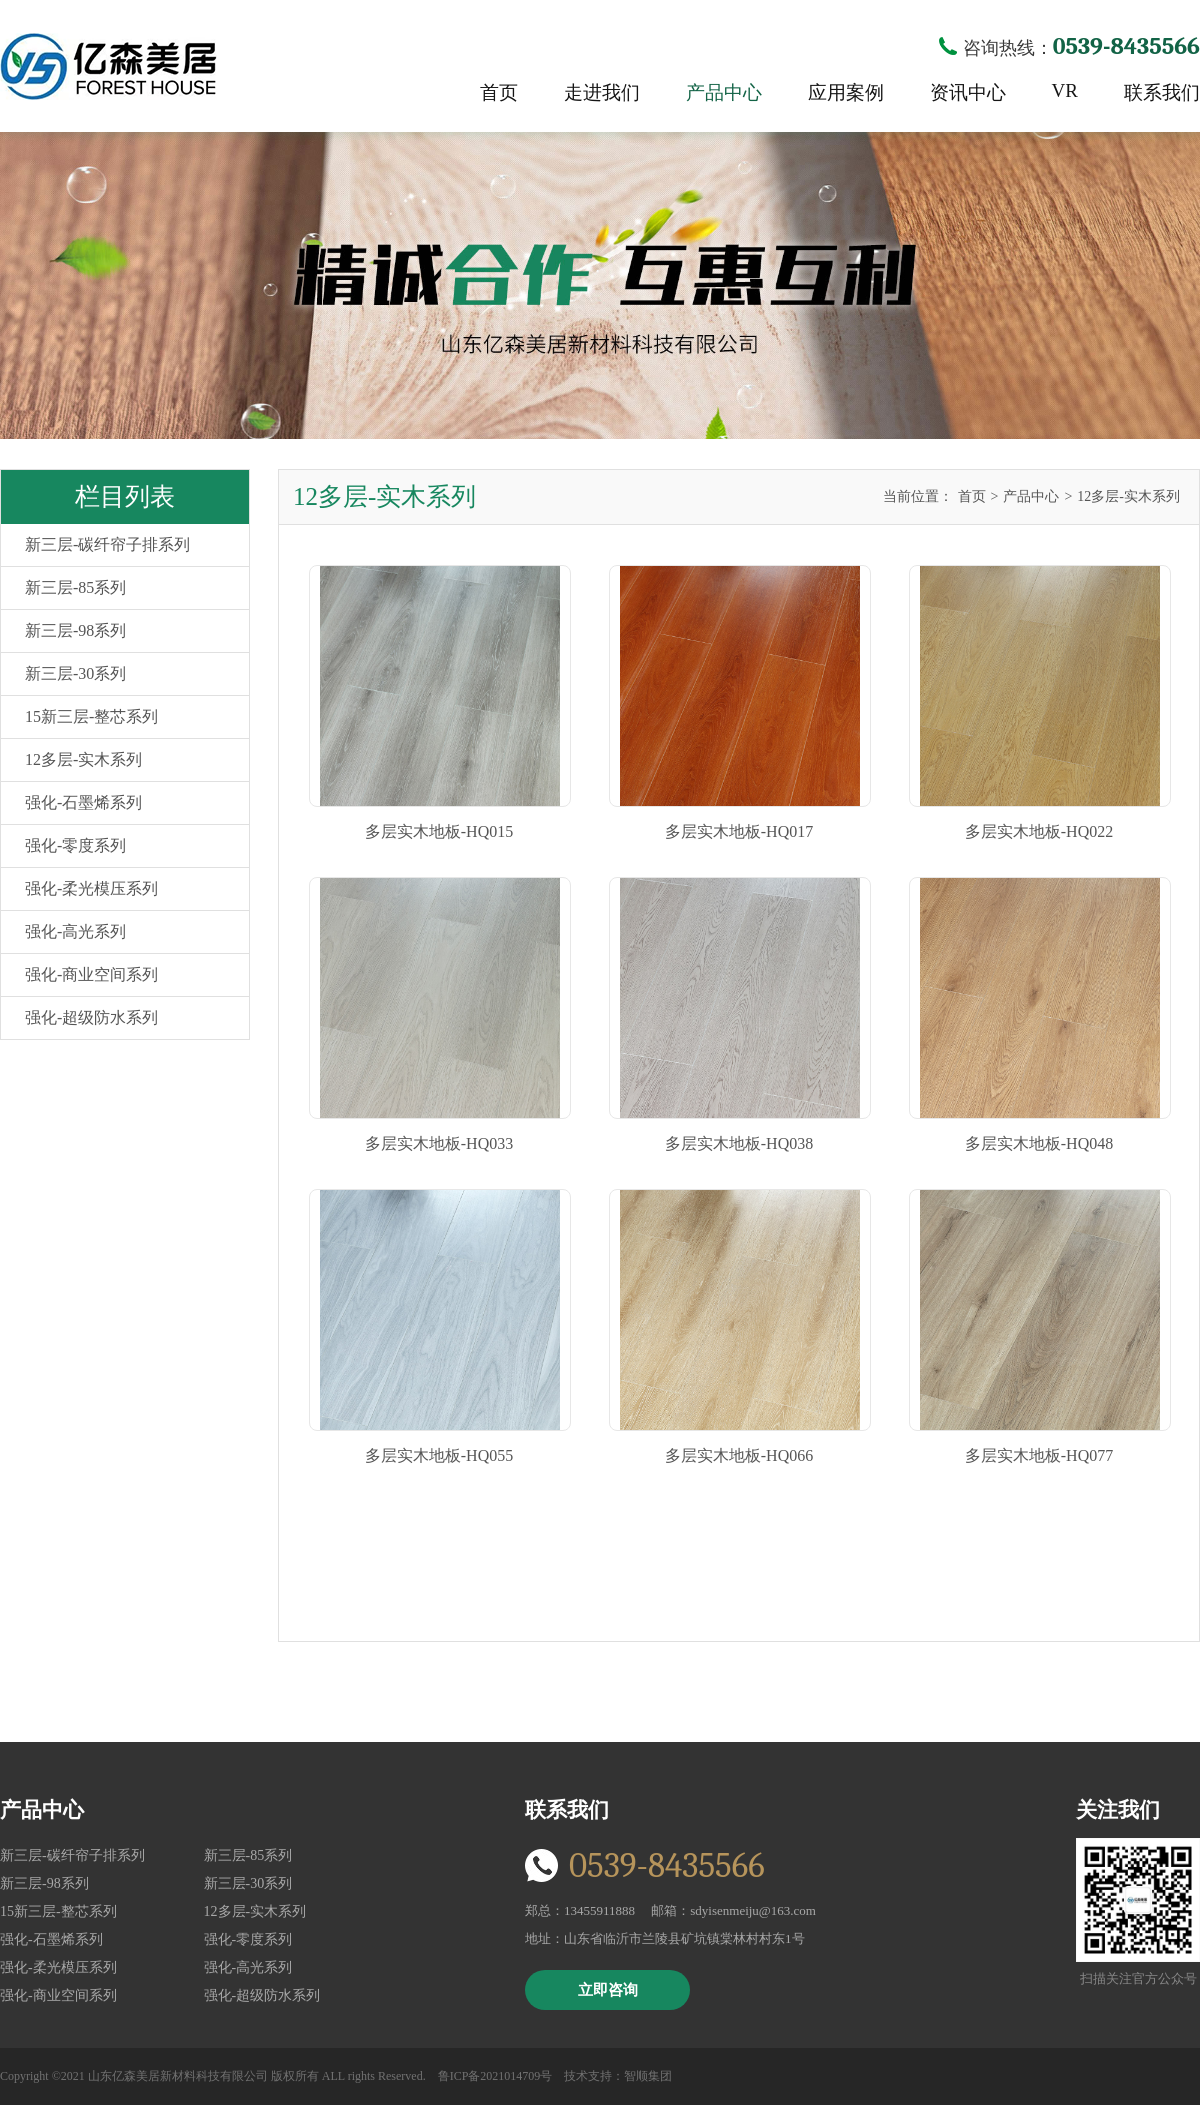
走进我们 (602, 92)
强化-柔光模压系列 (91, 888)
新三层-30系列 (75, 673)
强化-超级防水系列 (91, 1017)
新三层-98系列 (75, 630)
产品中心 (724, 92)
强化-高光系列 (75, 931)
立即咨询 (608, 1990)
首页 (499, 92)
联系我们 (1162, 92)
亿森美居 (108, 66)
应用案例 (846, 92)
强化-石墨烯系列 (83, 802)
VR (1065, 90)
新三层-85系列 (75, 587)
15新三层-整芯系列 (91, 716)
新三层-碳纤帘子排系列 (107, 544)
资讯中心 (968, 92)
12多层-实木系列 (83, 759)
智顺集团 (648, 2076)
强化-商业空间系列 (91, 974)
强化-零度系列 (75, 845)
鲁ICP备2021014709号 (495, 2076)
